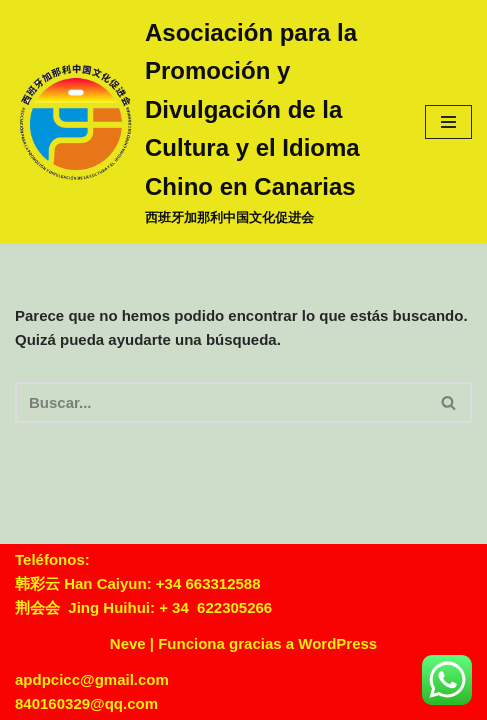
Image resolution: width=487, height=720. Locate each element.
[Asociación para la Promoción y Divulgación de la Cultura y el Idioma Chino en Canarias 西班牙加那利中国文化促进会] (205, 122)
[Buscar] (221, 402)
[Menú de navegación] (448, 122)
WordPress (337, 643)
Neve (128, 643)
